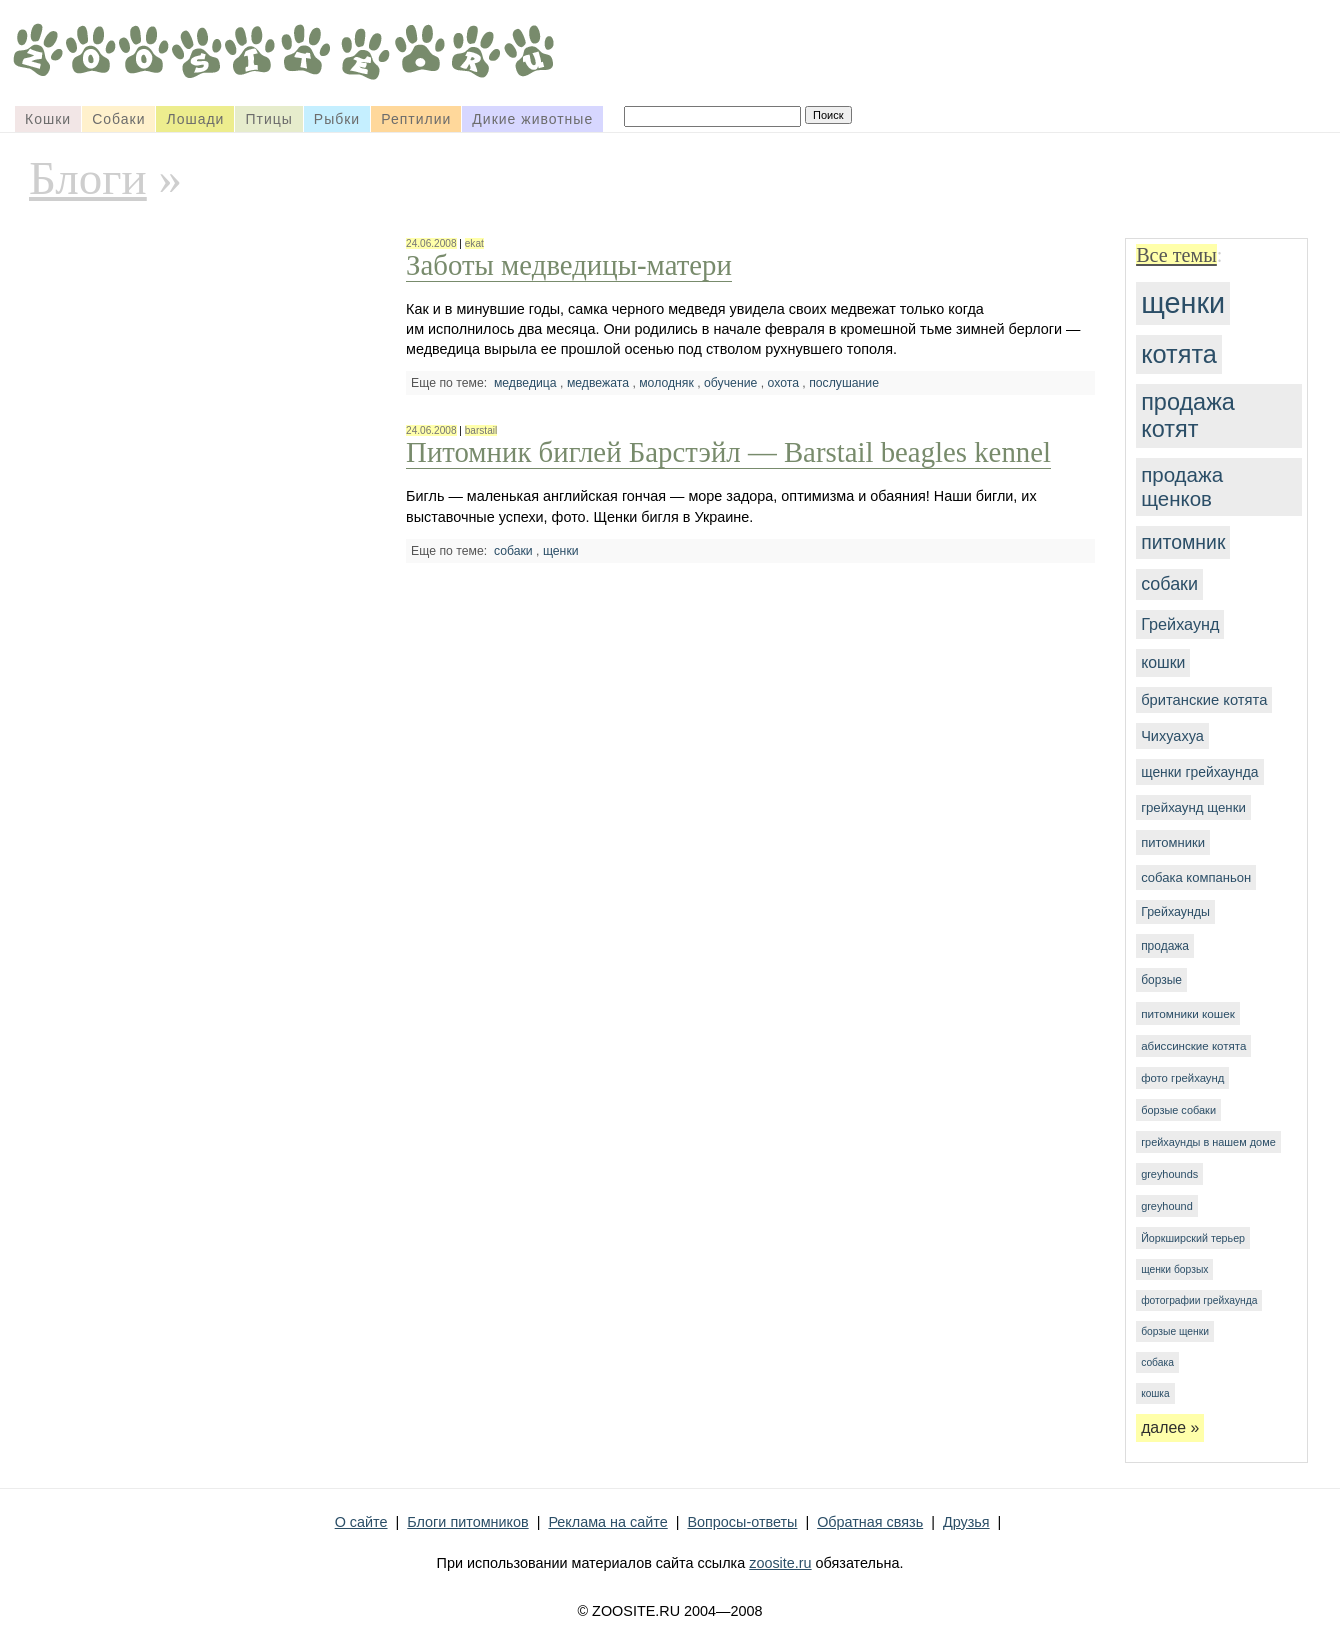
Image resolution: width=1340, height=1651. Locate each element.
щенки (1183, 303)
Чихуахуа (1172, 736)
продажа (1165, 946)
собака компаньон (1196, 877)
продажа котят (1188, 415)
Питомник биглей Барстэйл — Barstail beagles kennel (728, 452)
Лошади (195, 119)
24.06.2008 (431, 243)
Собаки (118, 119)
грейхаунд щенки (1193, 807)
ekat (474, 243)
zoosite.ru (780, 1563)
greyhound (1167, 1206)
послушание (844, 383)
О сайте (361, 1522)
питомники (1173, 842)
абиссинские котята (1193, 1046)
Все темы (1176, 255)
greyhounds (1169, 1174)
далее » (1170, 1427)
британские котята (1204, 700)
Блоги (88, 178)
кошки (1163, 662)
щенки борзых (1174, 1269)
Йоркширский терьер (1193, 1238)
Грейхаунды (1175, 912)
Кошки (48, 119)
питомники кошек (1188, 1013)
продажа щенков (1182, 486)
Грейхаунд (1180, 624)
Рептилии (416, 119)
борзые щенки (1175, 1331)
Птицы (268, 119)
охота (782, 383)
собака (1157, 1362)
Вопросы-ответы (742, 1522)
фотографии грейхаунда (1199, 1300)
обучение (730, 383)
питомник (1183, 542)
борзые (1161, 980)
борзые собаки (1178, 1110)
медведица (525, 383)
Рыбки (337, 119)
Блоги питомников (467, 1522)
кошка (1155, 1393)
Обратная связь (870, 1522)
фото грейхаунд (1182, 1078)
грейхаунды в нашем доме (1208, 1142)
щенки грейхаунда (1199, 772)
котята (1179, 354)
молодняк (666, 383)
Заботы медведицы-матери (569, 265)
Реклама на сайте (607, 1522)
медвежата (598, 383)
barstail (481, 430)
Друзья (966, 1522)
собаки (1169, 584)
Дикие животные (532, 119)
